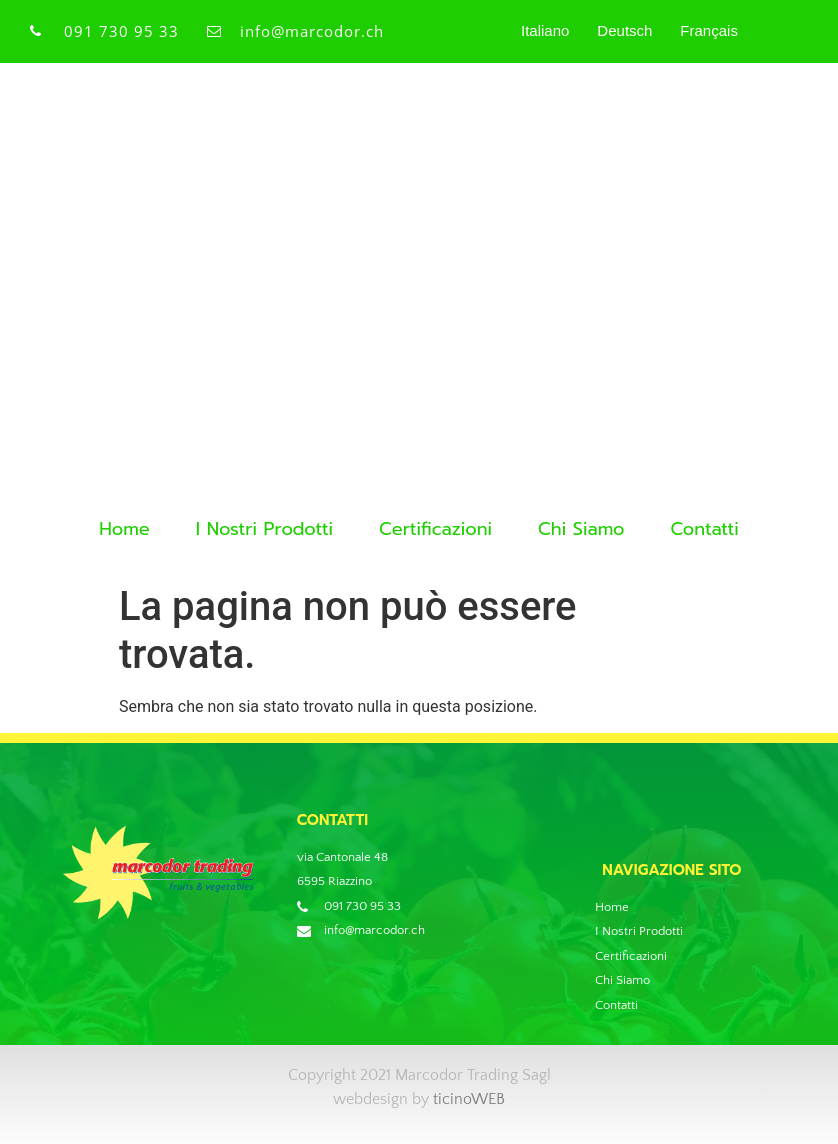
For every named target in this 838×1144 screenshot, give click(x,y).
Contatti (704, 529)
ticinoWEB (469, 1099)
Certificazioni (435, 529)
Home (124, 529)
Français (709, 30)
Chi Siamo (581, 529)
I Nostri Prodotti (264, 529)
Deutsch (624, 30)
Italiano (545, 30)
